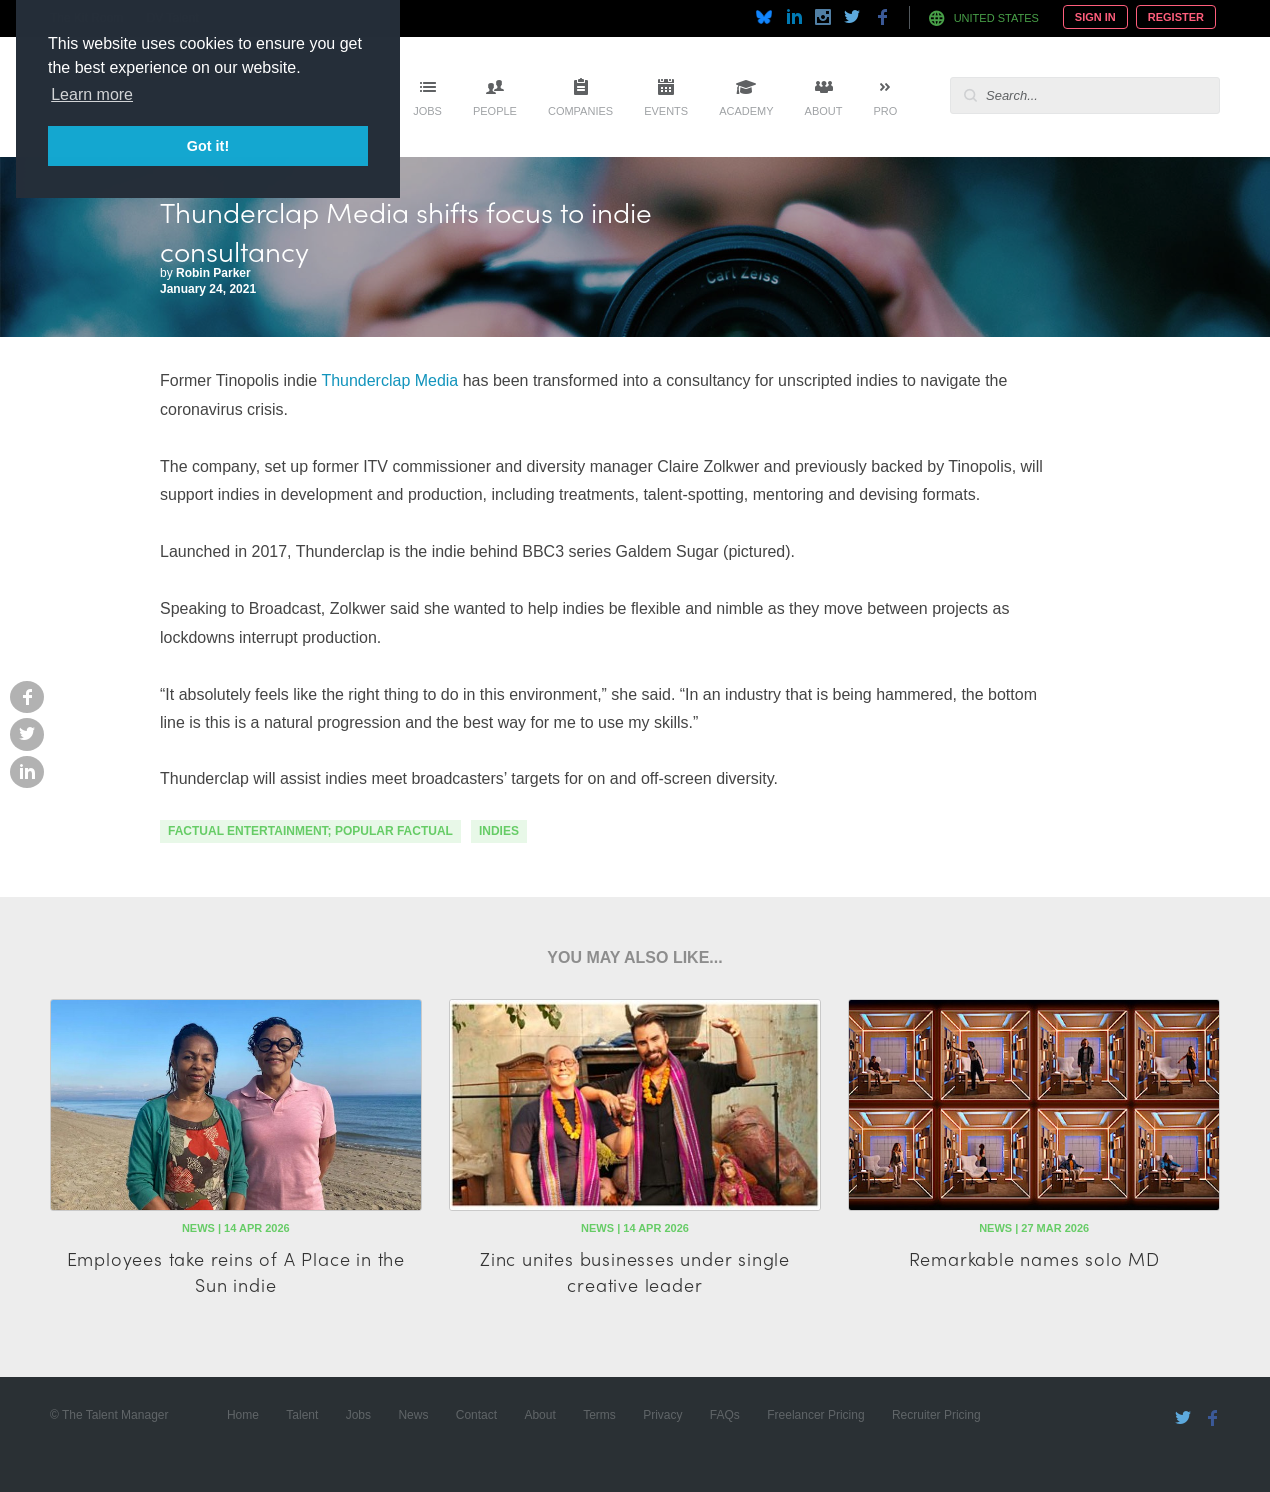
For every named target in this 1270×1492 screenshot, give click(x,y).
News (413, 1415)
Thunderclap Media (389, 380)
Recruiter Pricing (936, 1415)
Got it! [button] (208, 146)
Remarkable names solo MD (1034, 1258)
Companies (580, 111)
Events (666, 111)
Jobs (427, 111)
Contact (476, 1415)
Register (1176, 17)
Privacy (662, 1415)
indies (499, 831)
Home (243, 1415)
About (824, 111)
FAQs (725, 1415)
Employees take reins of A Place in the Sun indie (236, 1271)
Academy (746, 111)
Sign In (1095, 17)
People (495, 111)
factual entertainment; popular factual (310, 831)
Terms (599, 1415)
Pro (885, 111)
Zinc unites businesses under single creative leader (635, 1271)
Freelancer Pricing (815, 1415)
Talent (302, 1415)
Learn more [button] (92, 94)
